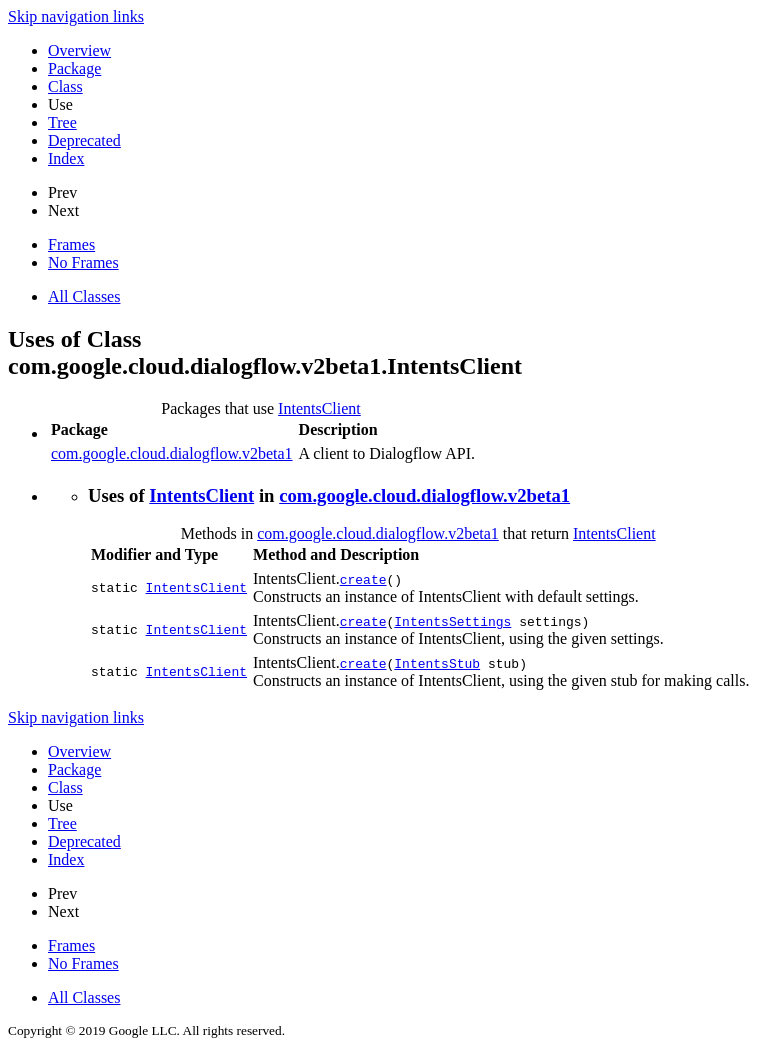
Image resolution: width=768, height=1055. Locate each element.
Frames (71, 244)
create (363, 579)
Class (65, 86)
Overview (79, 50)
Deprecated (84, 140)
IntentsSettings (452, 621)
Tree (62, 122)
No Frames (83, 262)
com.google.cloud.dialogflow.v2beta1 (172, 453)
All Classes (84, 296)
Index (66, 158)
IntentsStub (437, 663)
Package (74, 68)
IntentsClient (319, 408)
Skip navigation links (76, 16)
